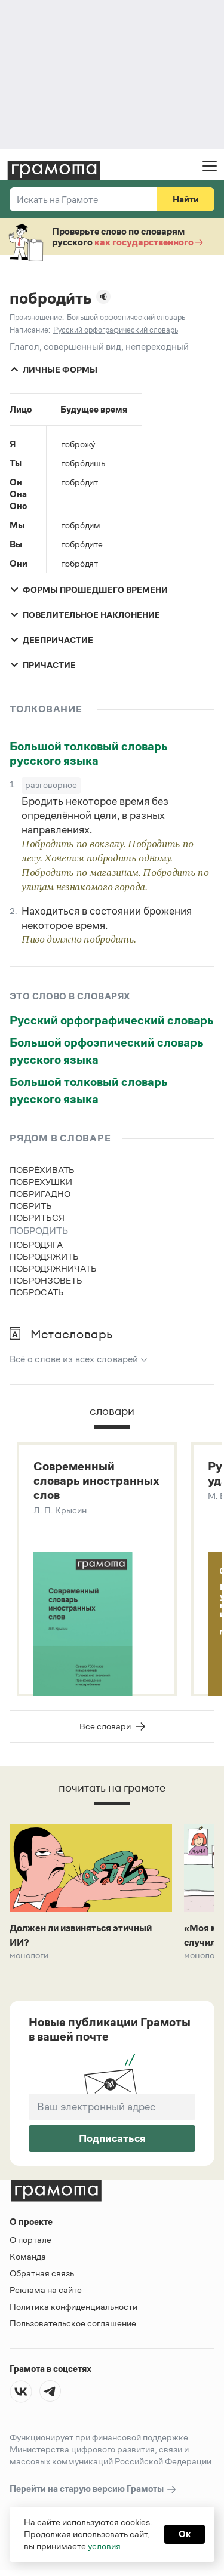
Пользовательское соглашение (73, 2323)
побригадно (40, 1194)
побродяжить (44, 1256)
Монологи (29, 1955)
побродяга (36, 1244)
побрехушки (41, 1182)
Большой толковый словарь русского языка (89, 753)
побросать (37, 1292)
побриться (37, 1217)
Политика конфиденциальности (73, 2306)
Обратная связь (42, 2273)
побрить (31, 1206)
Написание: (30, 329)
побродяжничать (53, 1268)
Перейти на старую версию (93, 2489)
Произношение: (37, 317)
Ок (185, 2534)
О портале (30, 2240)
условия (104, 2546)
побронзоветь (46, 1280)
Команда (28, 2256)
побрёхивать (42, 1170)
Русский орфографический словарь (112, 1020)
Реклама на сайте (46, 2290)
